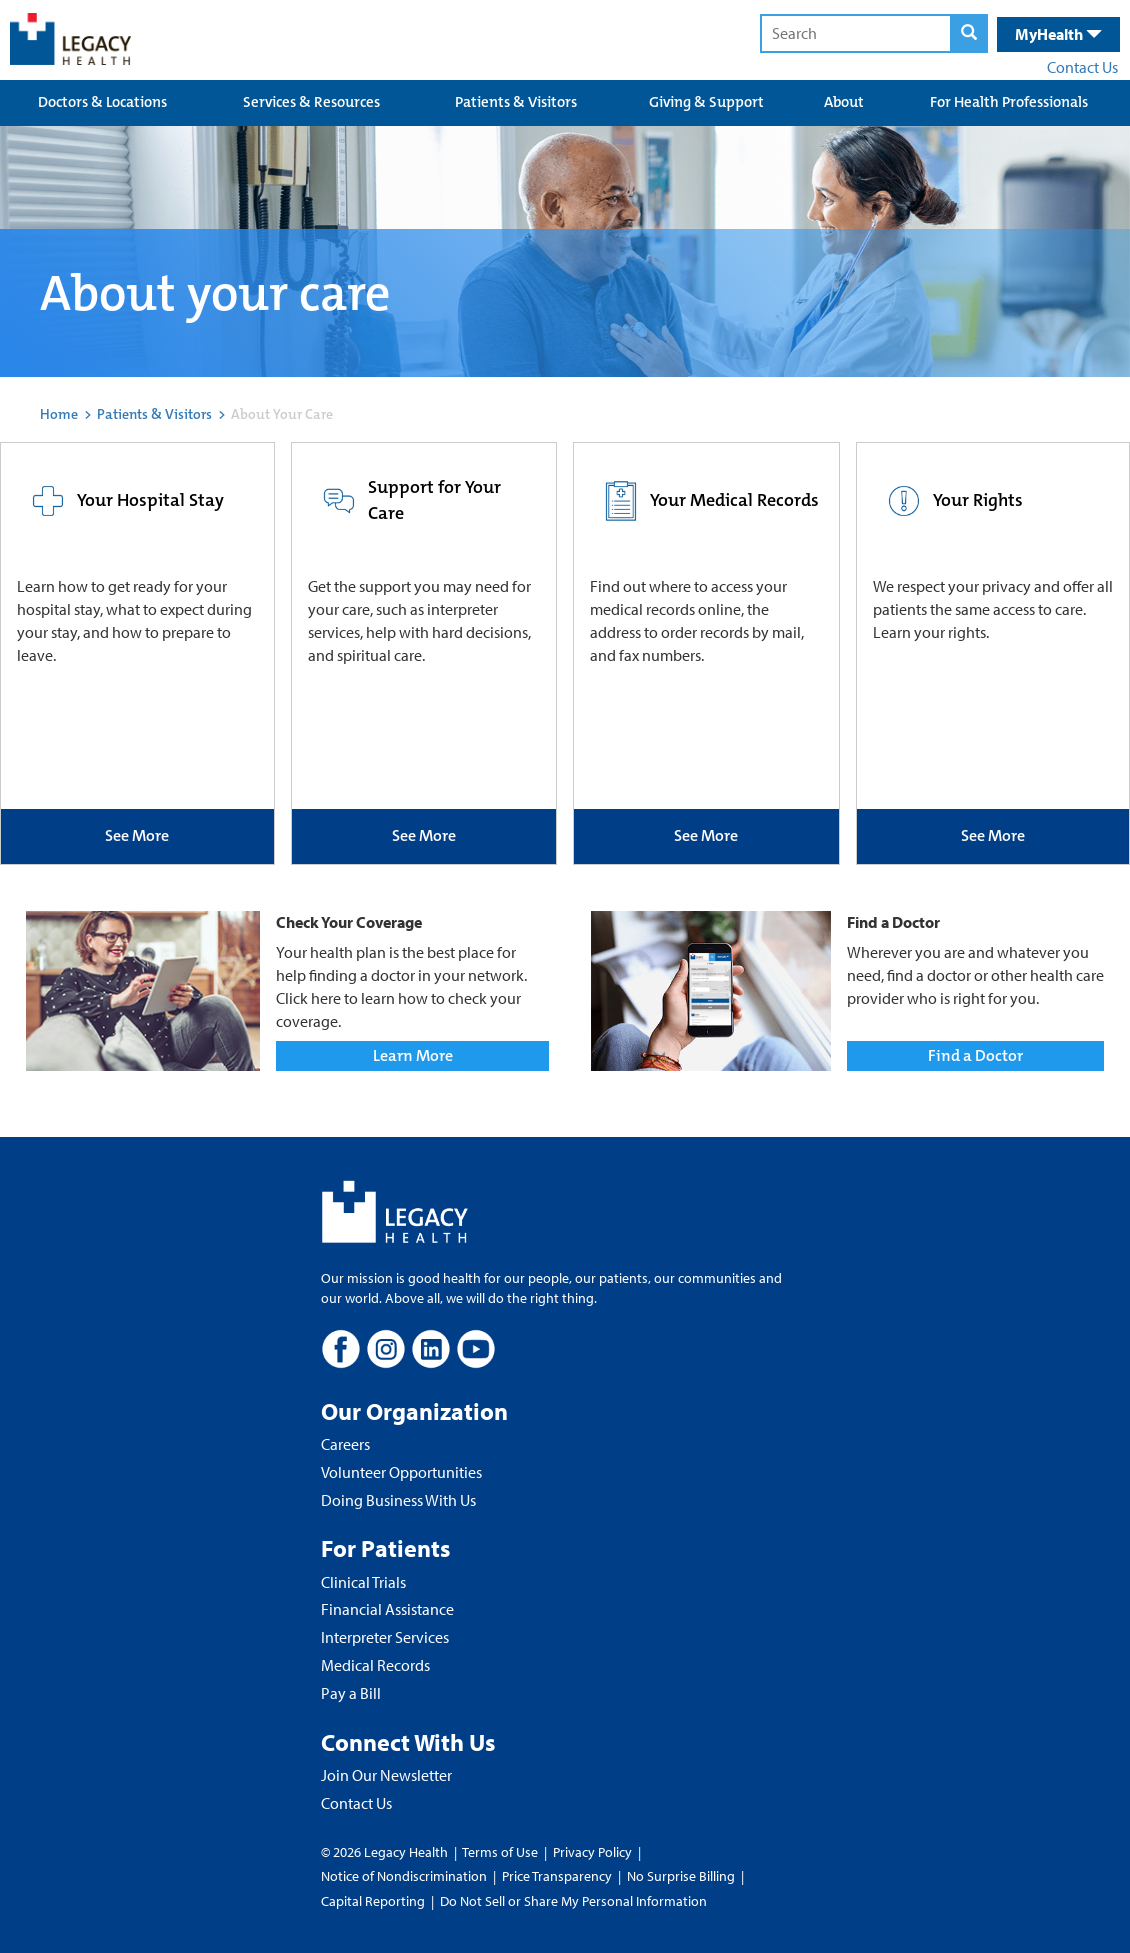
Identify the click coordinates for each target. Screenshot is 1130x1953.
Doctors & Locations (102, 102)
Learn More (413, 1055)
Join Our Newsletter (386, 1775)
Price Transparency (557, 1876)
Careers (345, 1444)
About (844, 102)
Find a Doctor (975, 1055)
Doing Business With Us (398, 1500)
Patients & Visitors (516, 102)
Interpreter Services (385, 1637)
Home (59, 414)
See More (137, 835)
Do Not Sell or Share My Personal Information (573, 1901)
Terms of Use (501, 1852)
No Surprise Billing (681, 1876)
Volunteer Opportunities (401, 1472)
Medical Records (375, 1665)
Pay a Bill (351, 1693)
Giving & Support (706, 102)
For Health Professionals (1009, 102)
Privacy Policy (592, 1852)
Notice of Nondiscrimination (404, 1876)
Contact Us (1082, 67)
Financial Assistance (387, 1609)
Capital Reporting (373, 1901)
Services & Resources (311, 102)
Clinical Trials (363, 1582)
